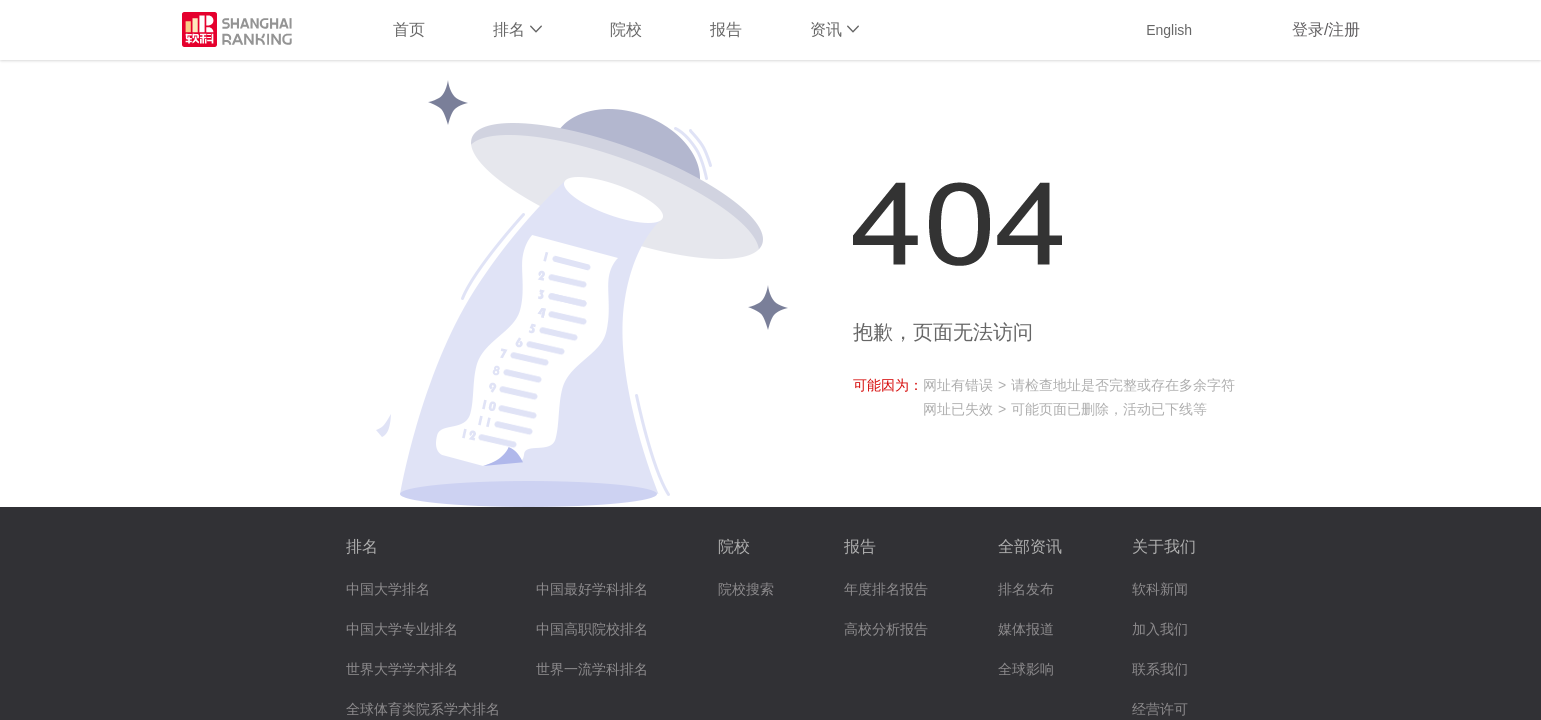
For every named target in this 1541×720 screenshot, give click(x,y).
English (1169, 30)
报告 (726, 29)
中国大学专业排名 (402, 629)
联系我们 (1160, 669)
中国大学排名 (388, 589)
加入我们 (1160, 629)
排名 (517, 29)
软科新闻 (1160, 589)
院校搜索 (746, 589)
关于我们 (1164, 546)
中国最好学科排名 (592, 589)
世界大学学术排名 (402, 669)
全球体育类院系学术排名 (423, 709)
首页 (409, 29)
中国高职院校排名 (592, 629)
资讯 (834, 29)
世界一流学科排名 (592, 669)
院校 (626, 29)
